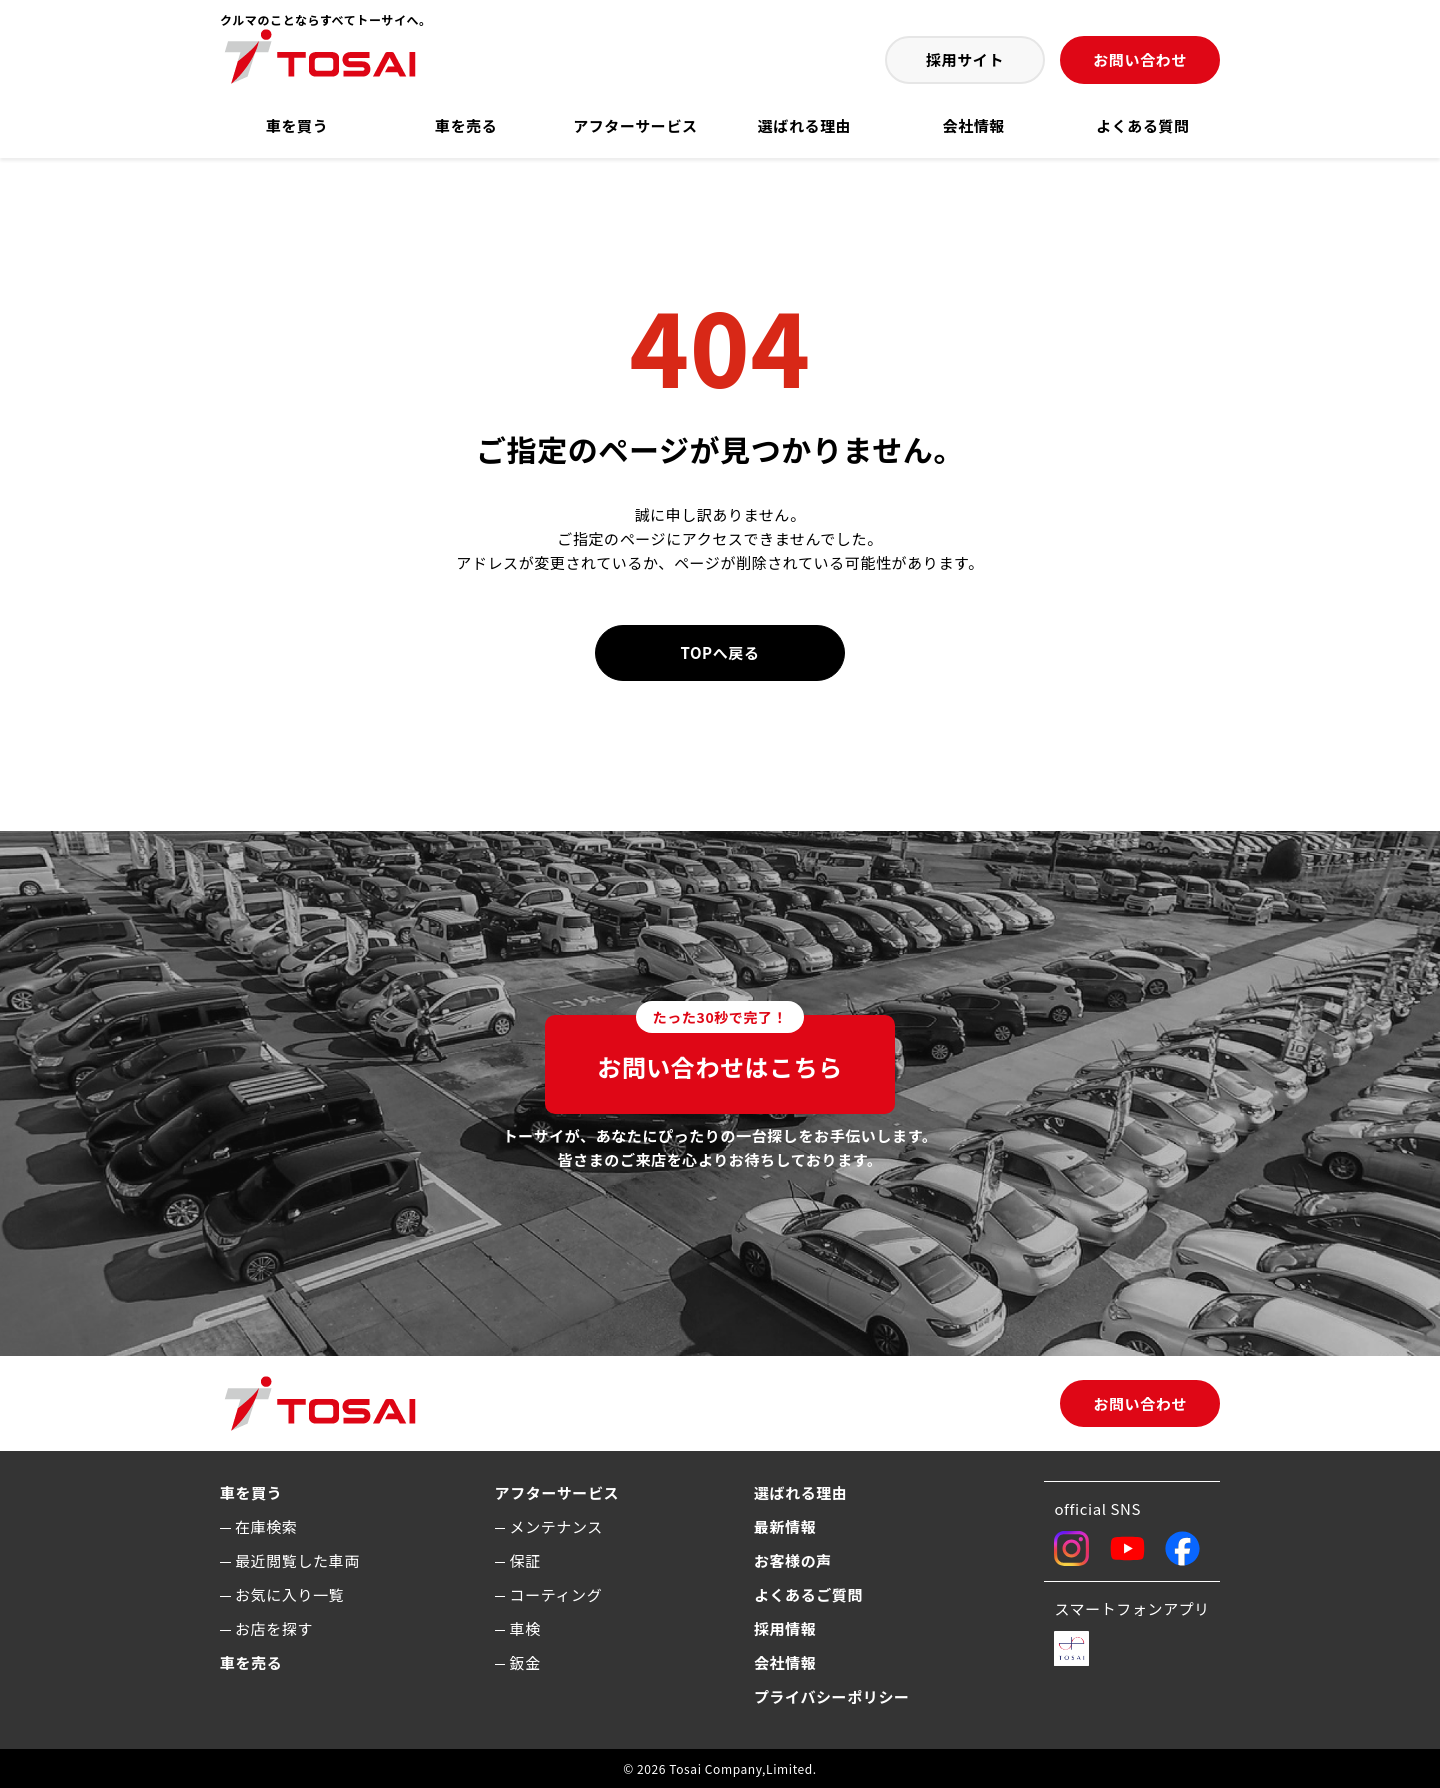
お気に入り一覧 (289, 1594)
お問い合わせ (1140, 59)
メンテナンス (556, 1526)
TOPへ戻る (720, 652)
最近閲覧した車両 (297, 1560)
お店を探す (274, 1628)
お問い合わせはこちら (720, 1049)
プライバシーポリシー (832, 1696)
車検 (525, 1628)
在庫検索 (266, 1526)
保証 (525, 1560)
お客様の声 (793, 1560)
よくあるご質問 (808, 1594)
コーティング (556, 1594)
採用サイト (965, 59)
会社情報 (974, 125)
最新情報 (785, 1526)
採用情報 (785, 1628)
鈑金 (525, 1662)
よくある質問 (1143, 125)
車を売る (466, 125)
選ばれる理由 (805, 125)
